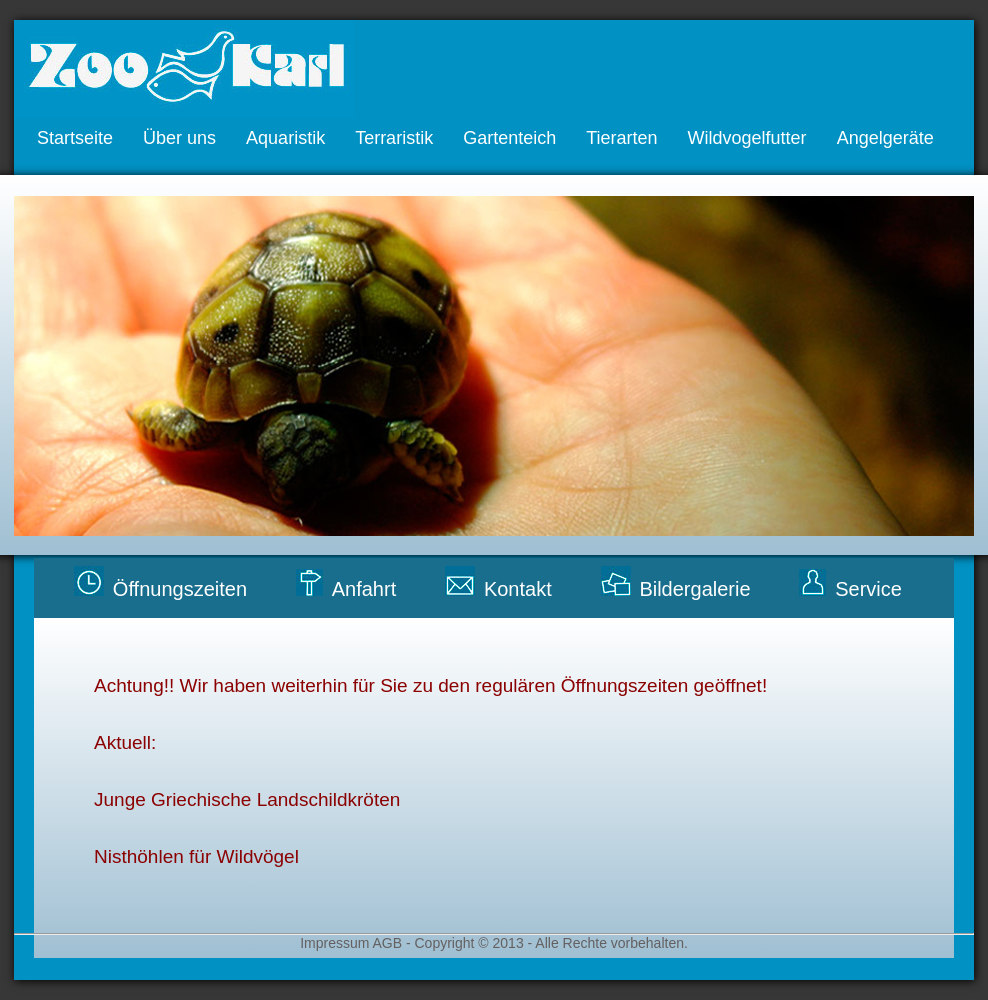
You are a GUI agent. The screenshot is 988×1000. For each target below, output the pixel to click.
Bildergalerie (694, 589)
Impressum (336, 943)
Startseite (75, 138)
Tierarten (621, 138)
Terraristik (394, 138)
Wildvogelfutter (747, 138)
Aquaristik (285, 138)
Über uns (179, 138)
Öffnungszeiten (180, 589)
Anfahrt (364, 589)
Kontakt (518, 589)
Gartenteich (509, 138)
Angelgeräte (885, 138)
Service (868, 589)
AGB (387, 943)
